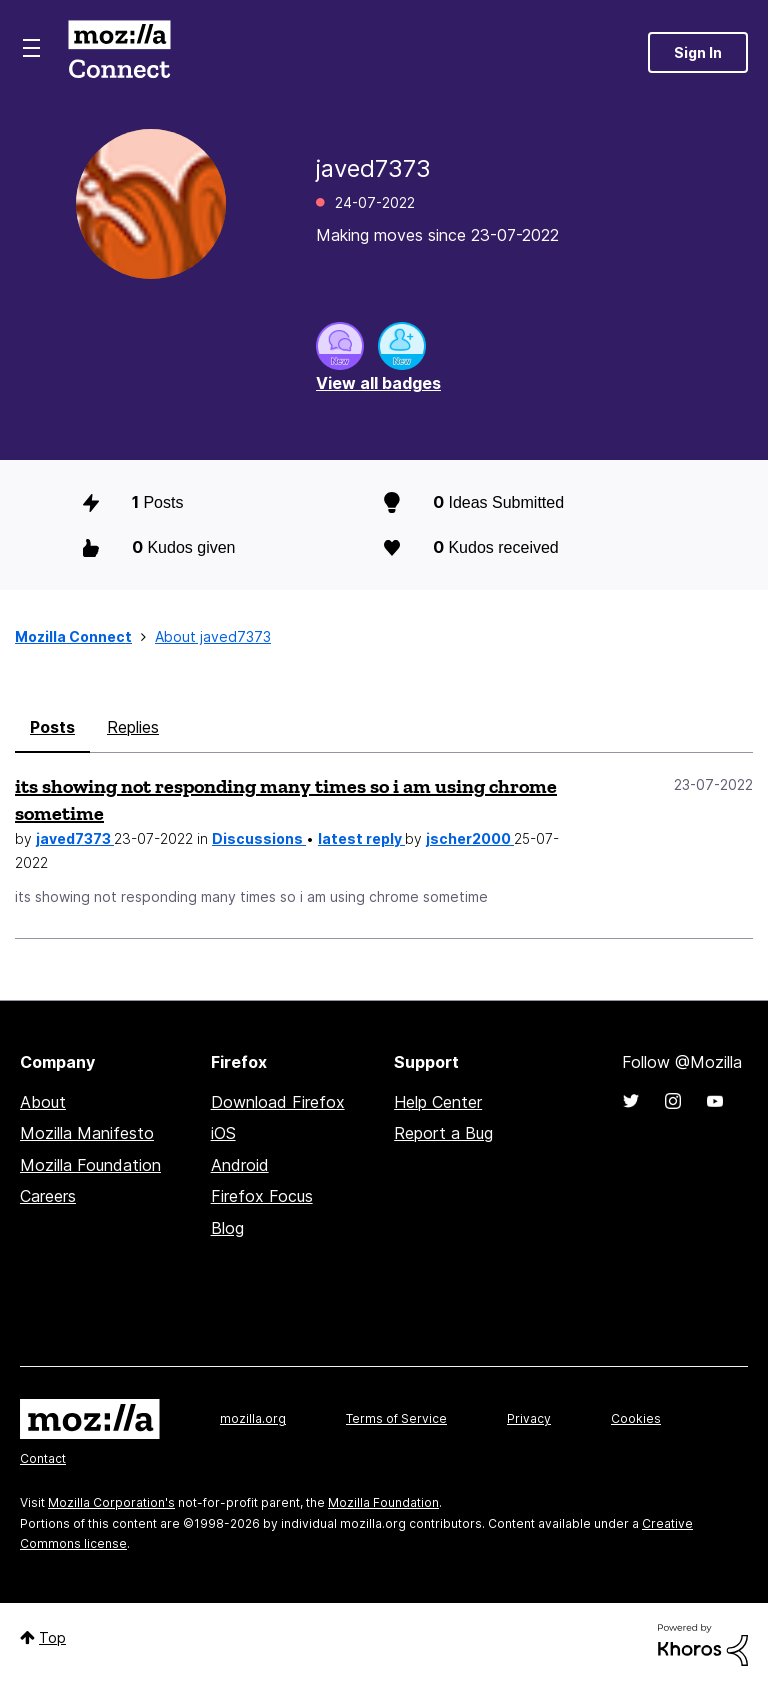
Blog (227, 1228)
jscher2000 (470, 838)
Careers (48, 1196)
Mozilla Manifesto (87, 1133)
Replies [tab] (133, 727)
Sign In (698, 52)
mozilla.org (253, 1418)
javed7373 (75, 838)
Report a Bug (443, 1133)
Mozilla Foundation (90, 1165)
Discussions (259, 838)
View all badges (378, 383)
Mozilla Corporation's (111, 1502)
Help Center (438, 1102)
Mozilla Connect (119, 52)
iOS (223, 1133)
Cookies (636, 1418)
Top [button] (52, 1637)
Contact (43, 1458)
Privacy (529, 1418)
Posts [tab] (52, 727)
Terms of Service (396, 1418)
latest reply (361, 838)
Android (240, 1165)
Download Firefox (278, 1102)
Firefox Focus (262, 1196)
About (43, 1102)
